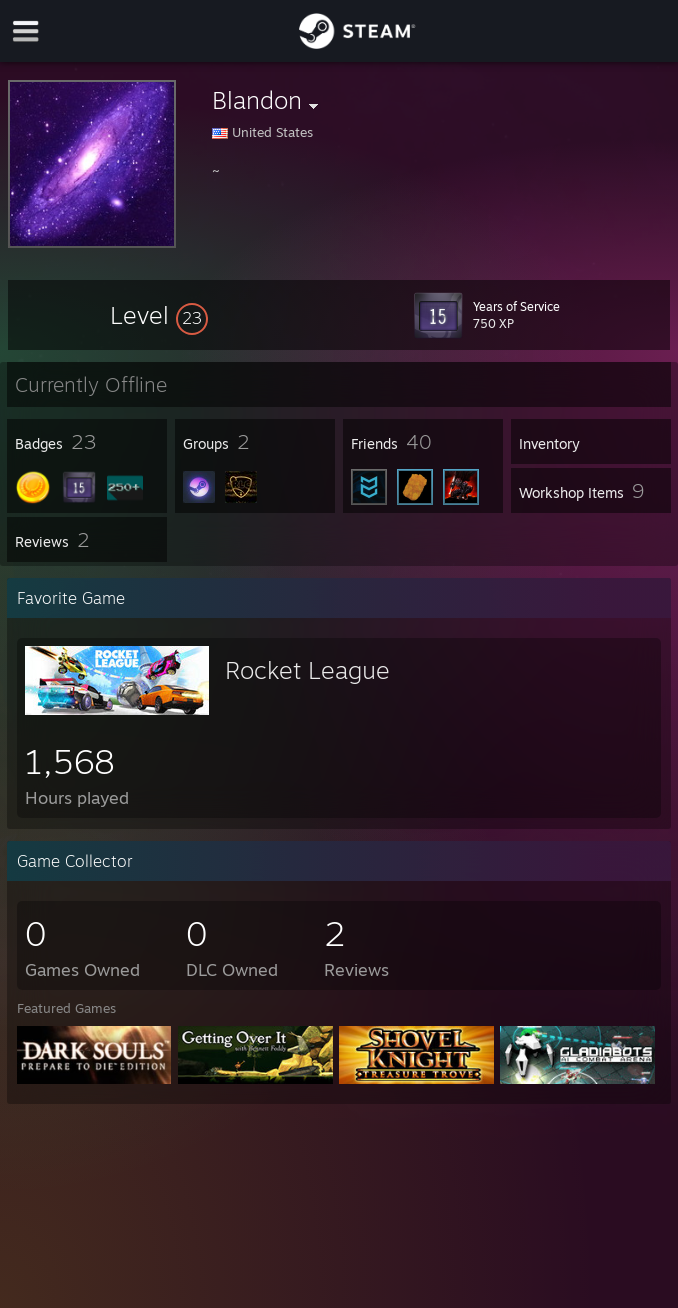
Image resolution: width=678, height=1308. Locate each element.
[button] (159, 315)
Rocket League (307, 670)
